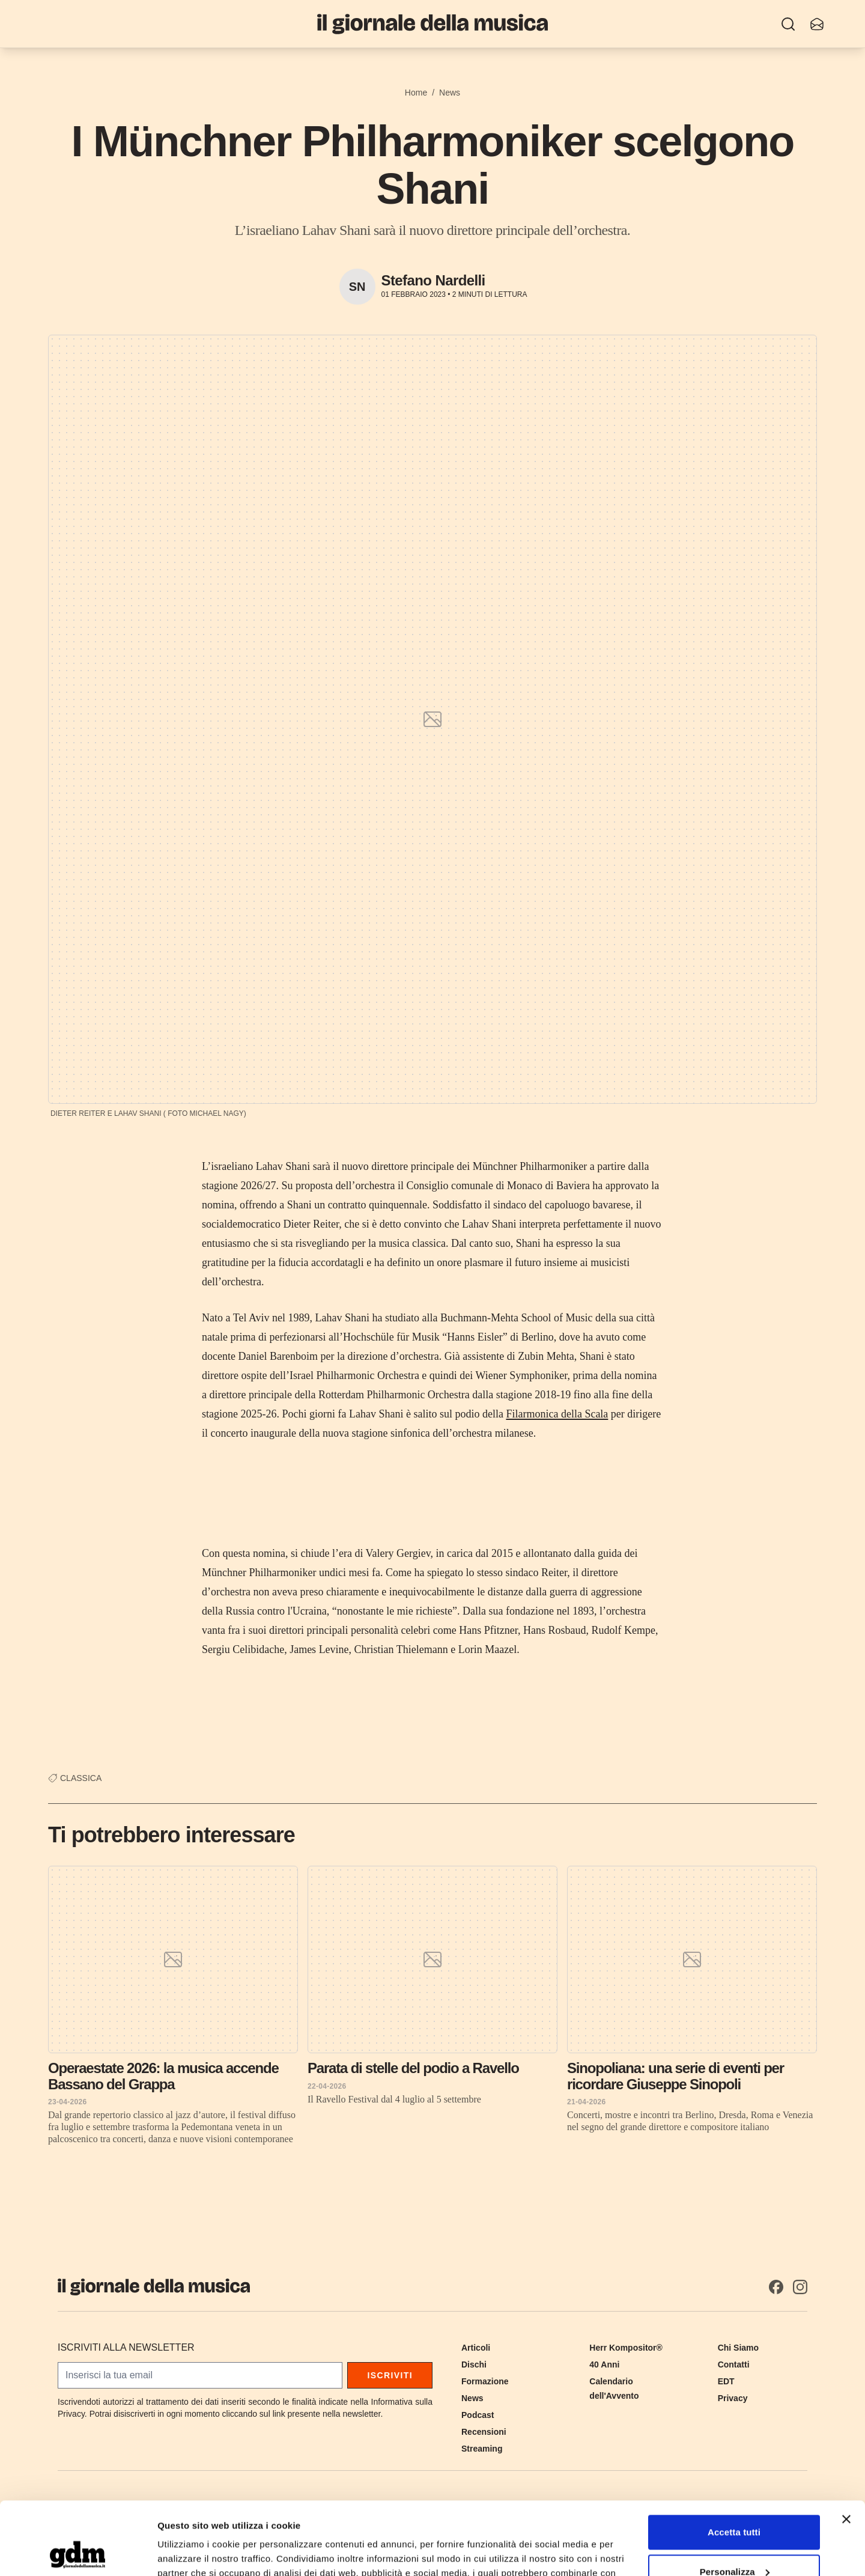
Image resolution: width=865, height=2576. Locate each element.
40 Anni (604, 2364)
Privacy (733, 2398)
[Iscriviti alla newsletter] (817, 24)
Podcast (477, 2415)
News (449, 92)
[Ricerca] (788, 24)
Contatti (734, 2364)
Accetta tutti (734, 2464)
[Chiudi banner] (846, 2451)
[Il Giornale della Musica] (432, 23)
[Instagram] (800, 2287)
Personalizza (734, 2503)
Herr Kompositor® (626, 2347)
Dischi (474, 2364)
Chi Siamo (738, 2347)
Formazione (485, 2381)
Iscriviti (390, 2375)
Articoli (475, 2347)
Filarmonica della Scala (557, 1414)
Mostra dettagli (189, 2552)
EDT (726, 2381)
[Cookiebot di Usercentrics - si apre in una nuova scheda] (77, 2553)
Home (416, 92)
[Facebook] (776, 2287)
